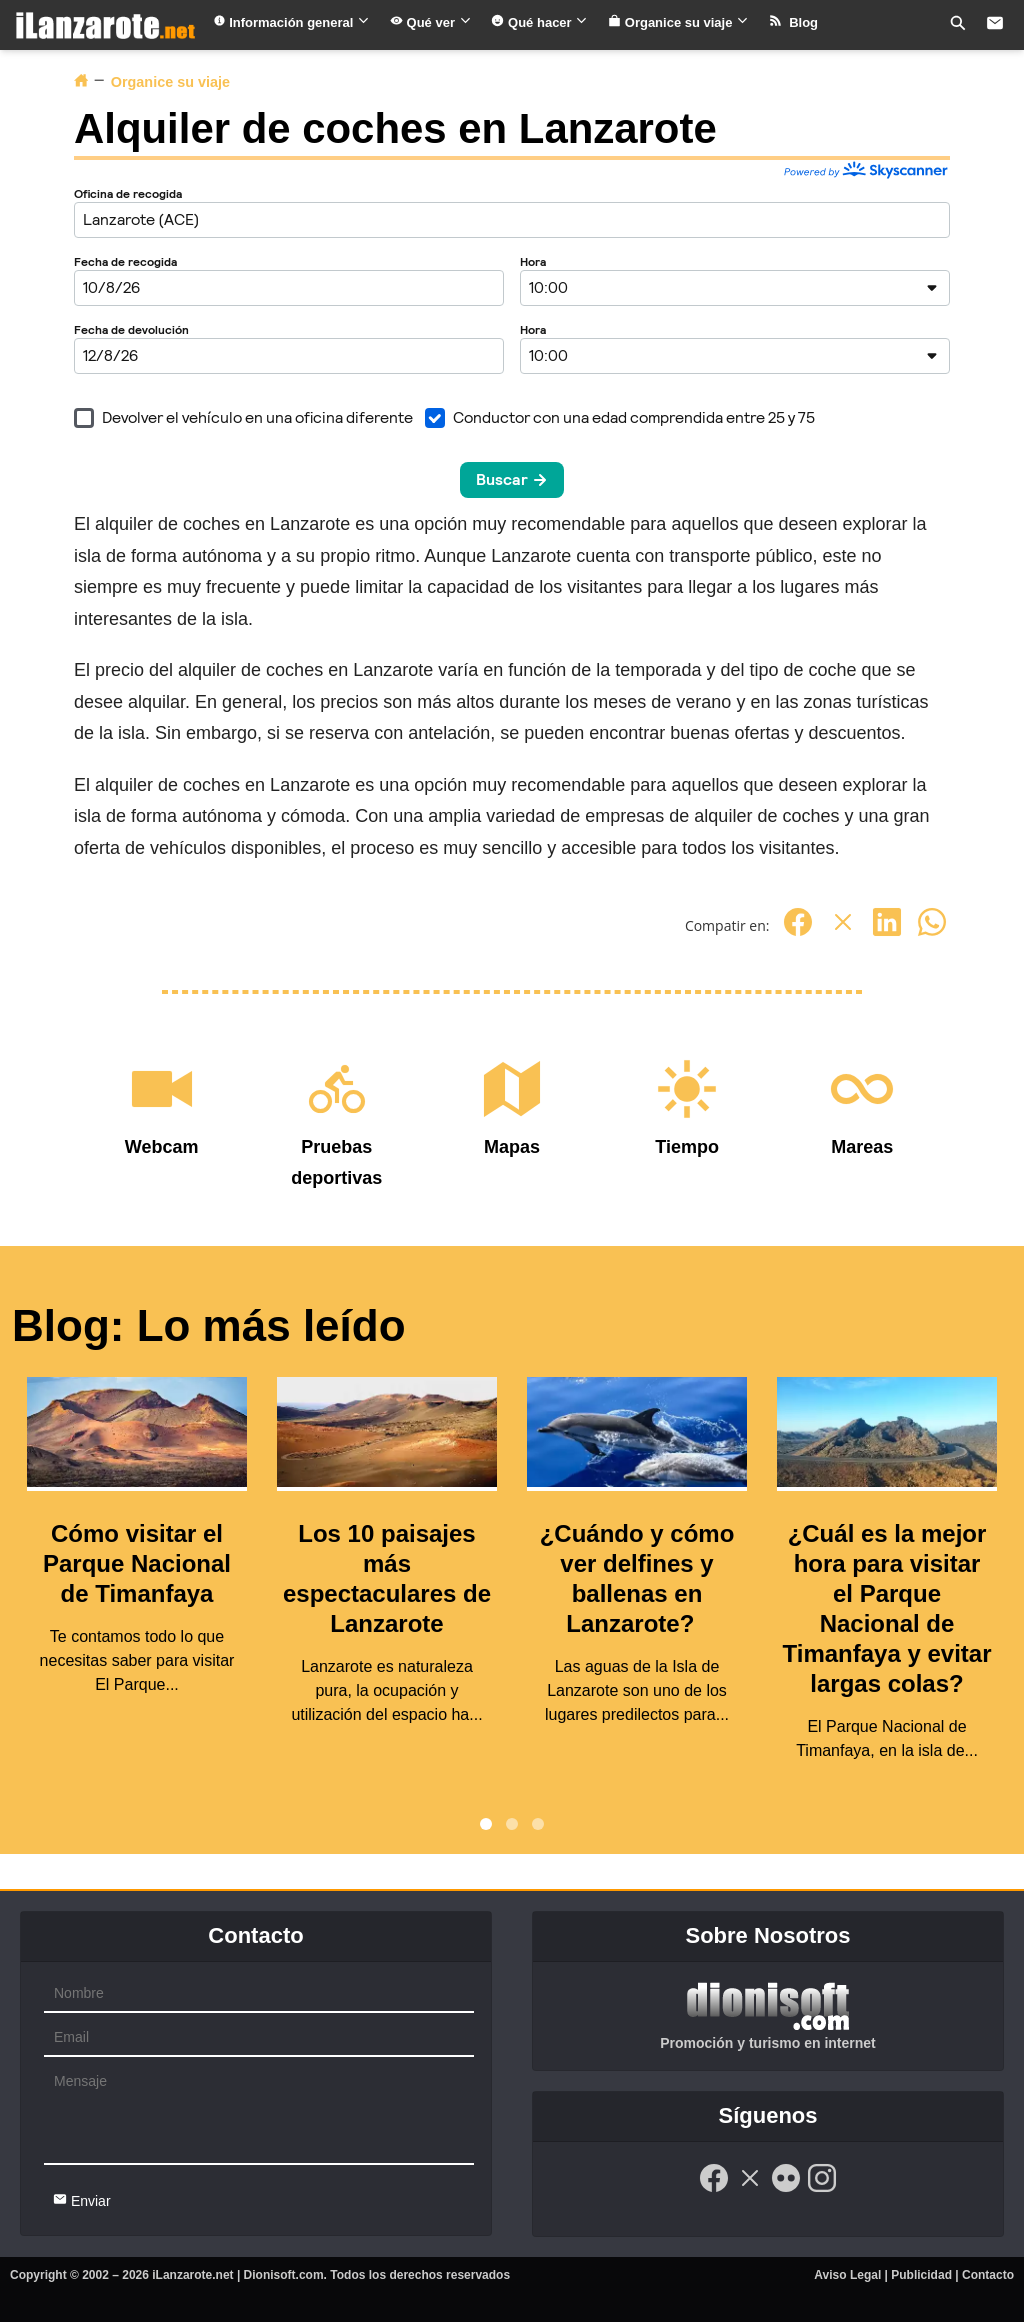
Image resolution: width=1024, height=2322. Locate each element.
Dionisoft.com (284, 2275)
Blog (793, 22)
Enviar (82, 2200)
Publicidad (921, 2275)
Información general (291, 22)
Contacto (988, 2275)
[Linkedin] (887, 932)
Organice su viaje (678, 22)
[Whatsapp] (932, 932)
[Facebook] (798, 932)
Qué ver (431, 22)
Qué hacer (539, 22)
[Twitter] (843, 932)
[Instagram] (822, 2189)
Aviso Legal (847, 2275)
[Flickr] (786, 2189)
